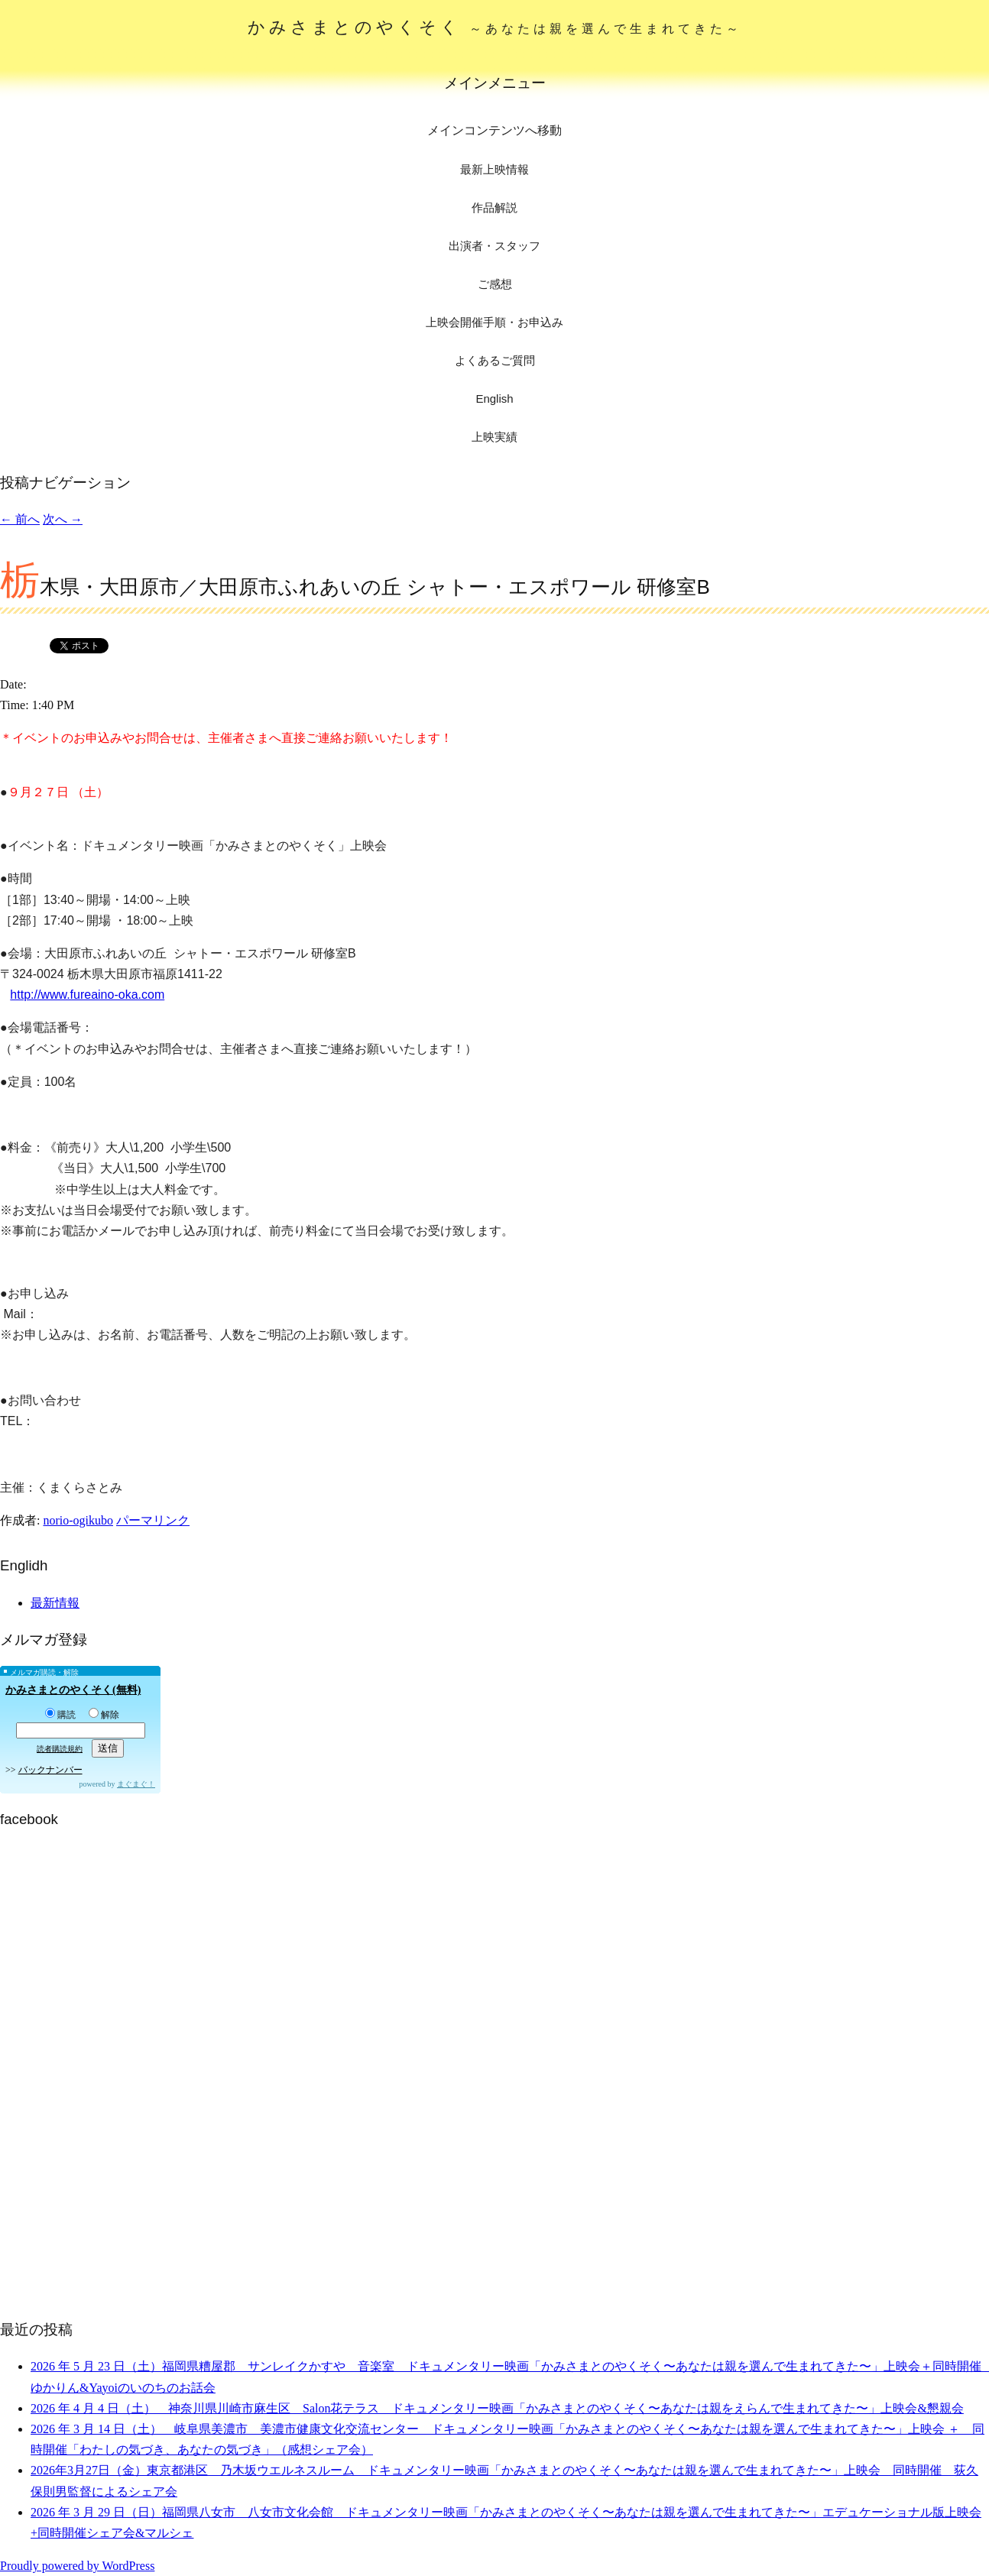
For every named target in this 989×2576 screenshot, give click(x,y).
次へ (63, 519)
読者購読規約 (60, 1749)
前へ (20, 519)
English (494, 398)
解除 (104, 1714)
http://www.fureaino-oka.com (87, 994)
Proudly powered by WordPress (77, 2565)
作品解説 (494, 207)
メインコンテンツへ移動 (494, 130)
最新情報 (55, 1602)
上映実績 (494, 436)
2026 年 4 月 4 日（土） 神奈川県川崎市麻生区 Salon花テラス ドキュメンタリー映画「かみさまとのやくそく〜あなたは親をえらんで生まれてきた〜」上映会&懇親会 (497, 2408)
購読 (60, 1714)
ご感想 (495, 283)
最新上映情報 (494, 169)
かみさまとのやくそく (495, 27)
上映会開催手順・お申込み (494, 322)
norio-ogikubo (78, 1520)
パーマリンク (153, 1520)
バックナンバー (50, 1769)
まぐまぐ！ (136, 1784)
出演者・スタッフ (494, 245)
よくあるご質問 (495, 360)
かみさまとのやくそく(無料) (73, 1690)
